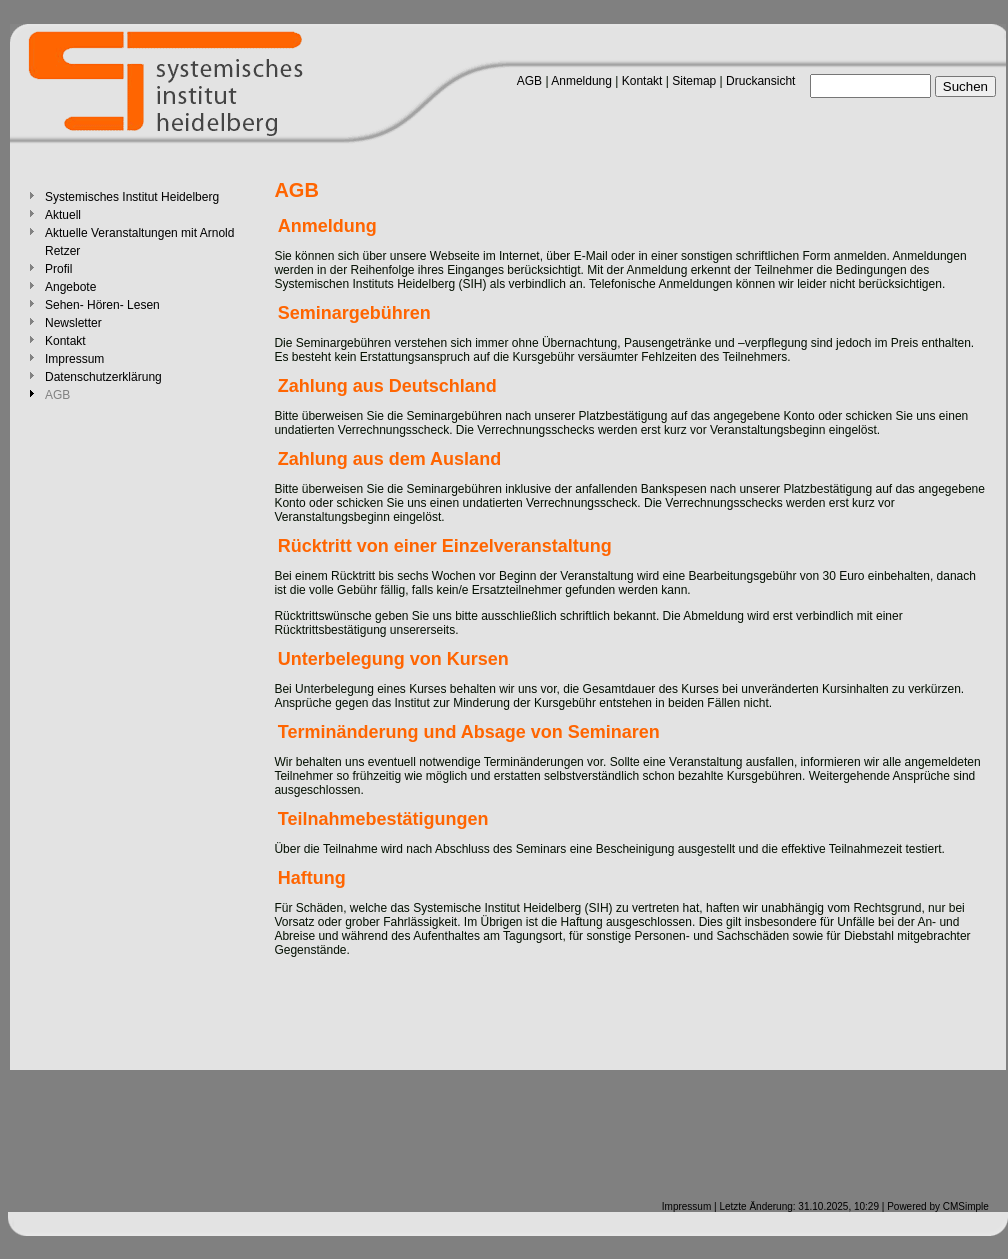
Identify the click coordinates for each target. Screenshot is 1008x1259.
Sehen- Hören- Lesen (102, 305)
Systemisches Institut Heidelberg (132, 197)
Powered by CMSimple (938, 1206)
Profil (58, 269)
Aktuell (63, 215)
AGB (529, 81)
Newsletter (73, 323)
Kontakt (642, 81)
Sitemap (694, 81)
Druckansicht (760, 81)
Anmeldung (581, 81)
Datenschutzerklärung (103, 377)
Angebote (70, 287)
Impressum (74, 359)
